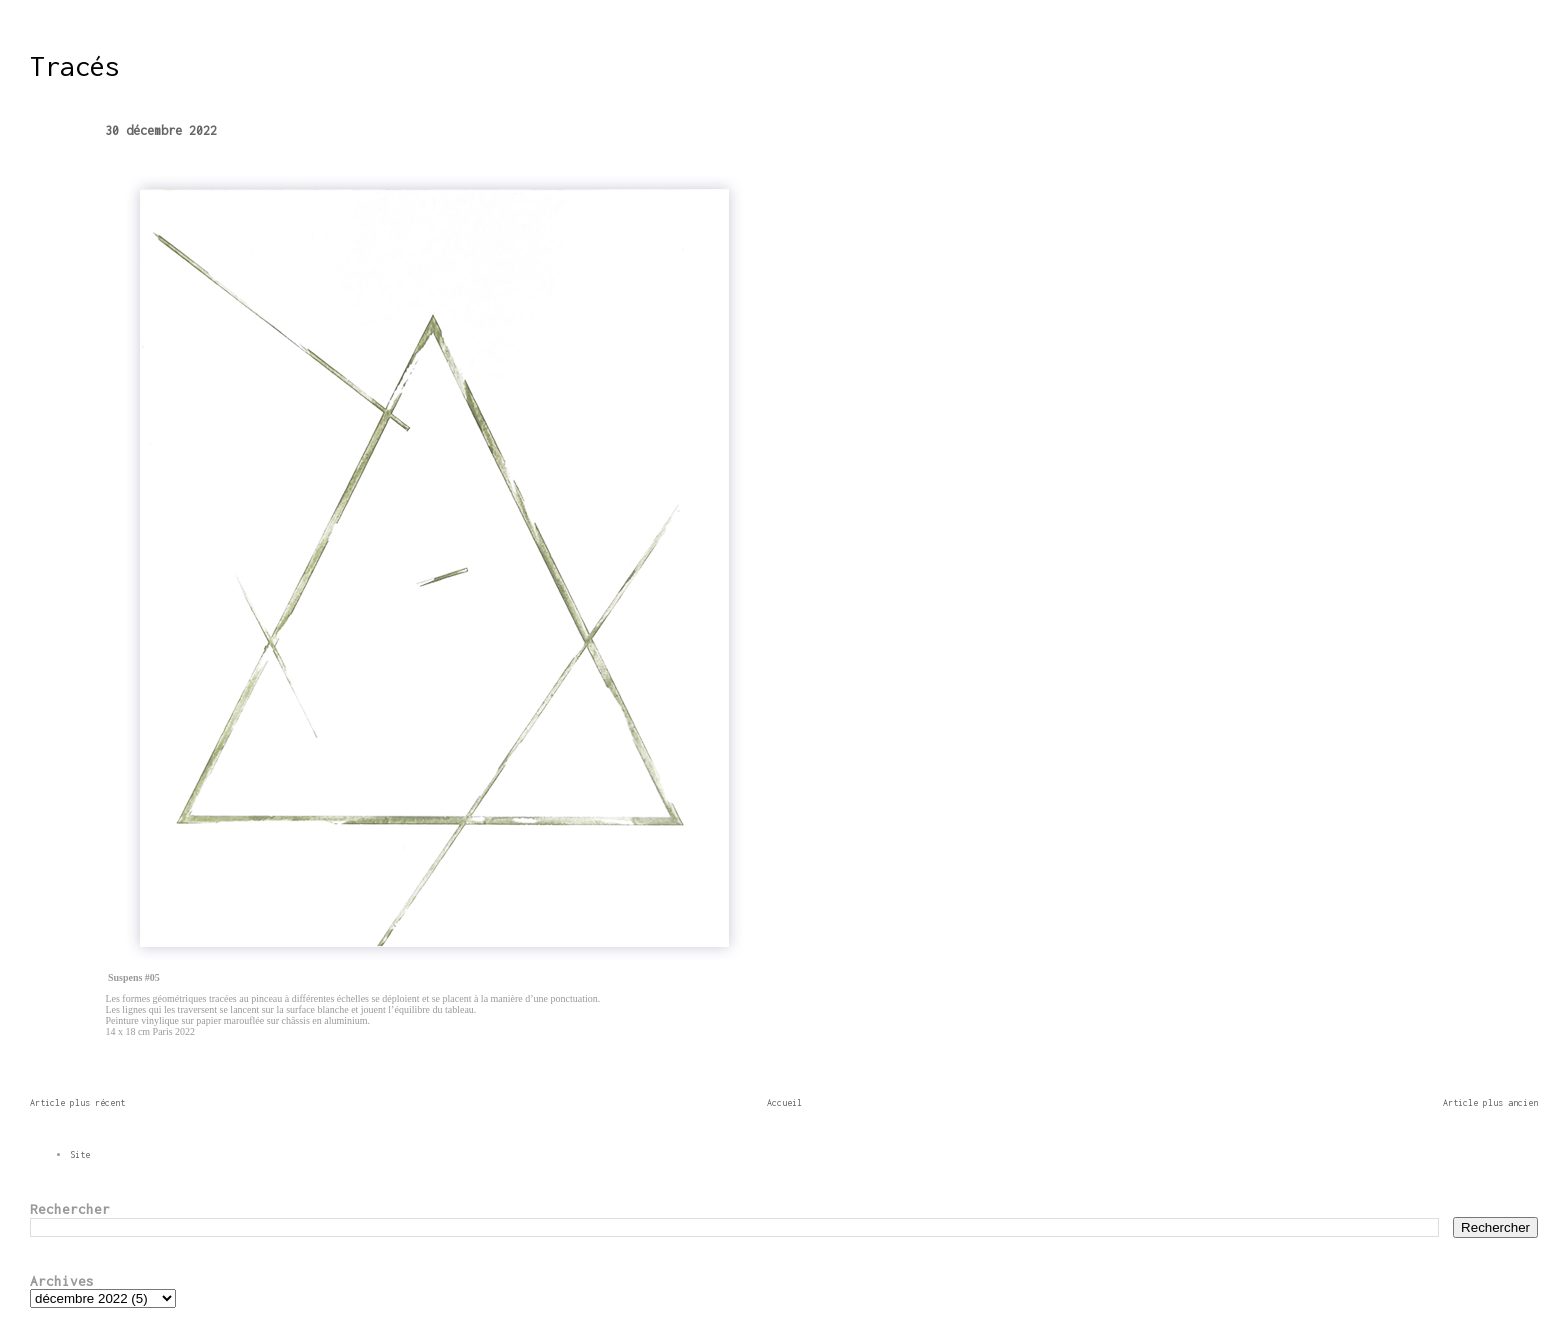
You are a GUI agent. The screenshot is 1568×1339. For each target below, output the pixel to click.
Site (80, 1154)
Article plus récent (77, 1102)
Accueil (784, 1102)
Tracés (75, 66)
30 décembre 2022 (161, 130)
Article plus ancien (1490, 1102)
